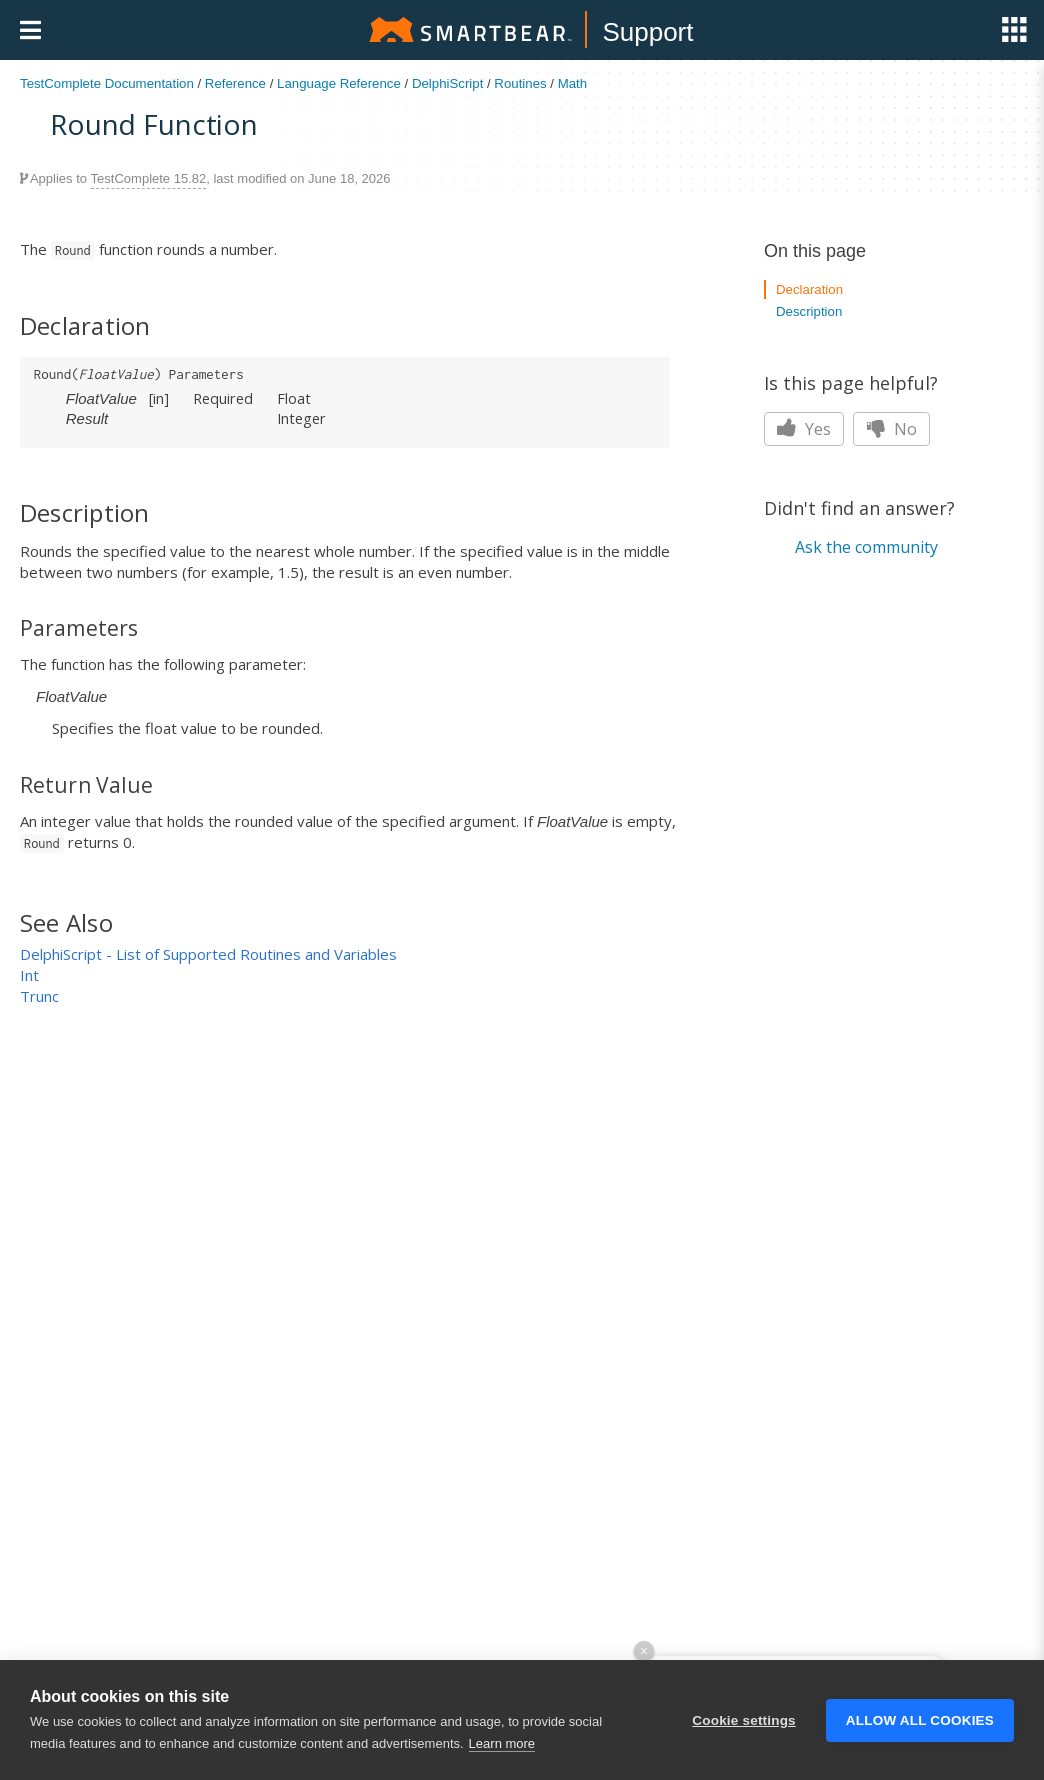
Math (572, 83)
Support (647, 32)
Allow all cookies (920, 1751)
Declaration (809, 289)
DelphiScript (447, 83)
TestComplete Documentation (107, 83)
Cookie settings (744, 1751)
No (891, 429)
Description (809, 311)
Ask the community (866, 547)
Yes (804, 429)
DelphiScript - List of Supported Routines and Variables (208, 954)
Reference (235, 83)
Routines (520, 83)
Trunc (39, 996)
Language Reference (339, 83)
